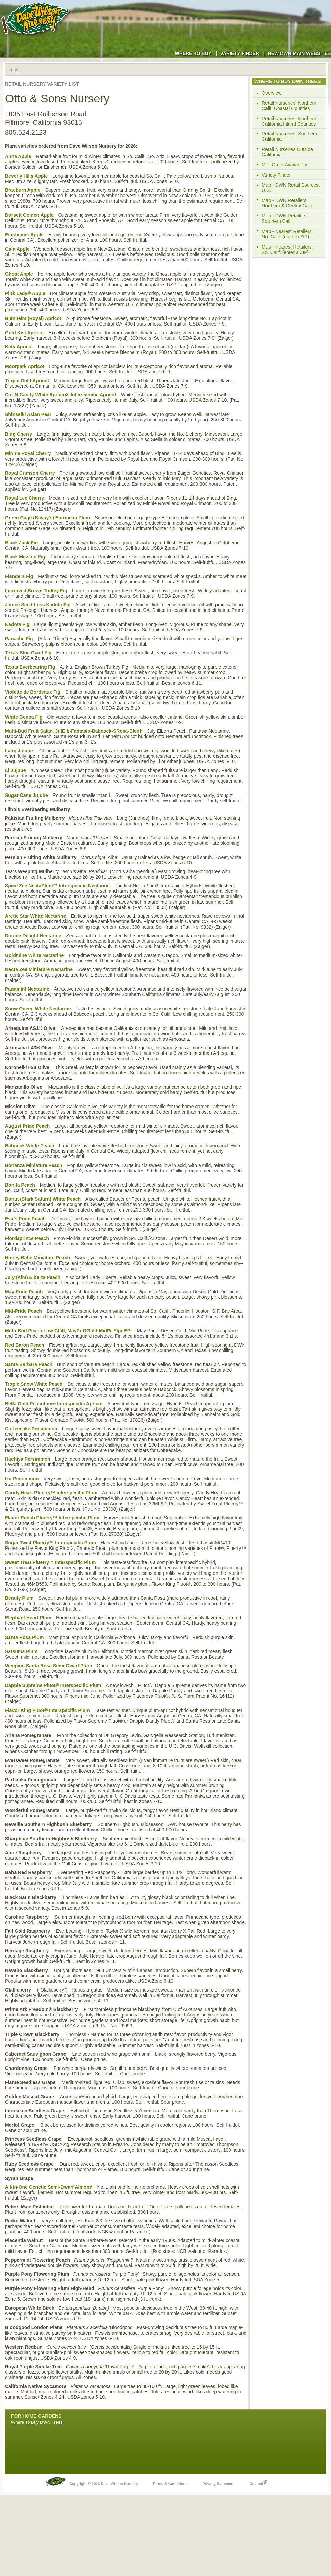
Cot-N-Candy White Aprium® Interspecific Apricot (60, 394)
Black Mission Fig (25, 557)
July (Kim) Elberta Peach (32, 1277)
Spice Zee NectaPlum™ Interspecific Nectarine (57, 885)
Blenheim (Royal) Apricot (33, 318)
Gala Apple (17, 249)
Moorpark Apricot (24, 366)
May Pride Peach (24, 1291)
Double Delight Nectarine (33, 935)
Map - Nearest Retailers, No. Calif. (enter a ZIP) (287, 234)
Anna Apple (18, 156)
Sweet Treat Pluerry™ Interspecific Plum (50, 1562)
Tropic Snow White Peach (33, 1384)
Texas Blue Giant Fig (28, 652)
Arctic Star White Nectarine (35, 916)
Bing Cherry (18, 434)
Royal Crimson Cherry (30, 473)
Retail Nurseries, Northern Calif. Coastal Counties (289, 105)
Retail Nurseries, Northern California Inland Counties (289, 121)
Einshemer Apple (24, 234)
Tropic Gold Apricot (27, 380)
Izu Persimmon (22, 1478)
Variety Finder (239, 53)
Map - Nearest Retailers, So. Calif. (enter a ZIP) (287, 249)
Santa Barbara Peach (28, 1364)
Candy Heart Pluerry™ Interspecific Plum (51, 1492)
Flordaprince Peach (27, 1238)
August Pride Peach (27, 1126)
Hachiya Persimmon (27, 1459)
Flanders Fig (19, 576)
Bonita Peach (20, 1185)
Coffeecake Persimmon (31, 1428)
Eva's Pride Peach (25, 1218)
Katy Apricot (19, 346)
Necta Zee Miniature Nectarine (39, 969)
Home (14, 70)
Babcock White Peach (29, 1145)
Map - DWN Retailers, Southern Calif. (285, 218)
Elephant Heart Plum (28, 1617)
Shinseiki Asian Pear (28, 414)
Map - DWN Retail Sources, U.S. (291, 187)
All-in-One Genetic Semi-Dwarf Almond (49, 2187)
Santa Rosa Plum (24, 1637)
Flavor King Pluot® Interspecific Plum (47, 1710)
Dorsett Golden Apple (29, 215)
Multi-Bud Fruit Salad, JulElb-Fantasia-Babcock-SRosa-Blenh (74, 731)
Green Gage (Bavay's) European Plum (47, 517)
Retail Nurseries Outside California (287, 152)
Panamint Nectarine (27, 989)
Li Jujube (15, 770)
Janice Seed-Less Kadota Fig (38, 604)
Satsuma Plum (21, 1651)
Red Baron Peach (24, 1345)
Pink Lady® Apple (25, 293)
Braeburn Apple (23, 190)
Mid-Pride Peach (23, 1311)
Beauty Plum (19, 1598)
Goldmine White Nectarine (34, 955)
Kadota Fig (17, 624)
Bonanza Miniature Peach (33, 1165)
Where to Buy (193, 53)
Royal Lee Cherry (24, 498)
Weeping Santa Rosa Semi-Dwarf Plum (48, 1665)
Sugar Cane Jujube (26, 795)
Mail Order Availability (284, 164)
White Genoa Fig (23, 717)
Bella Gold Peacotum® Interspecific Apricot (54, 1403)
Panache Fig (19, 638)
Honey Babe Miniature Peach (37, 1257)
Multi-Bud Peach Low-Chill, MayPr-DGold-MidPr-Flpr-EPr (68, 1330)
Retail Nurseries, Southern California (289, 136)
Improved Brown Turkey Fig (36, 590)
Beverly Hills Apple (26, 176)
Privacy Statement (218, 2484)
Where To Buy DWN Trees (36, 2422)
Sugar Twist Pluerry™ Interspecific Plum (50, 1542)
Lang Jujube (19, 750)
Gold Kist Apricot (24, 332)
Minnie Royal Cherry (28, 453)
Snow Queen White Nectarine (38, 1008)
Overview (271, 93)
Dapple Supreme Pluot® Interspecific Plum (53, 1685)
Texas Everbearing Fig (30, 667)
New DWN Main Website (299, 53)
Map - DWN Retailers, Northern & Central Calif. (287, 203)
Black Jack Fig (21, 542)
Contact (258, 2482)
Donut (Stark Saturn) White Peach (43, 1199)
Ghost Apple (19, 274)
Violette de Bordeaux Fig (32, 692)
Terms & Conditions (170, 2484)
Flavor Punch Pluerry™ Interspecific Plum (52, 1517)
